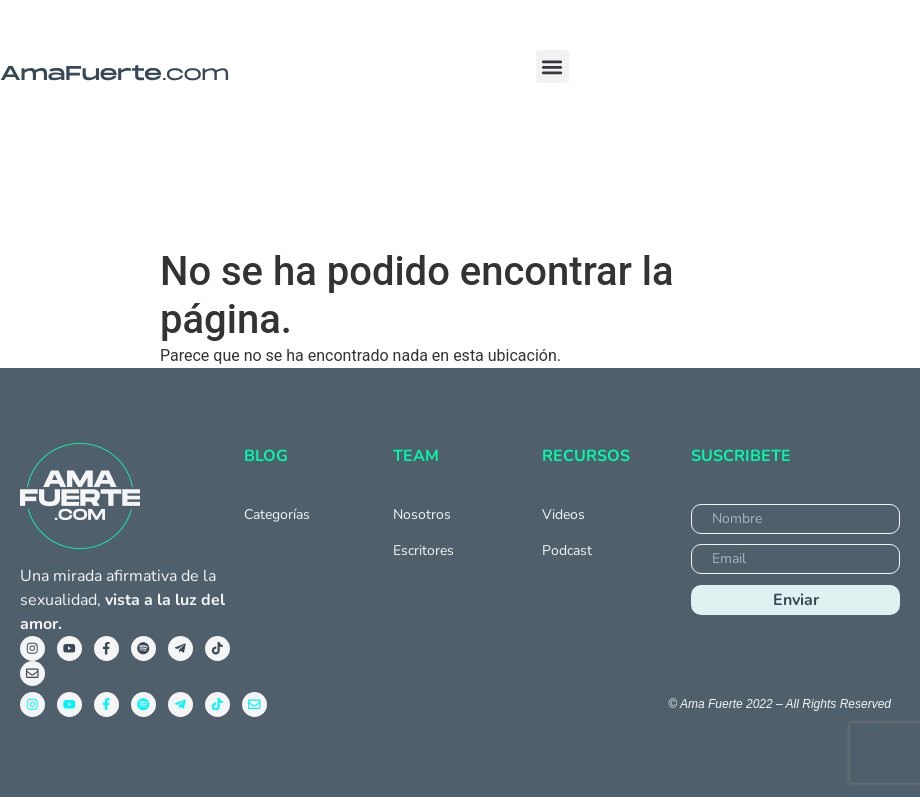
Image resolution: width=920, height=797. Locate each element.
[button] (552, 66)
